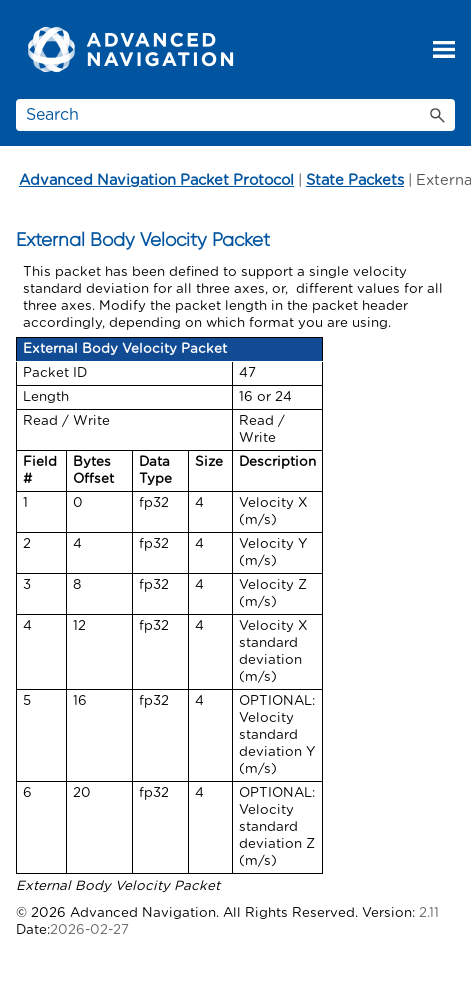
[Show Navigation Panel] (444, 50)
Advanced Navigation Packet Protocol (156, 180)
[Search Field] (235, 115)
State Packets (355, 180)
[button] (437, 115)
